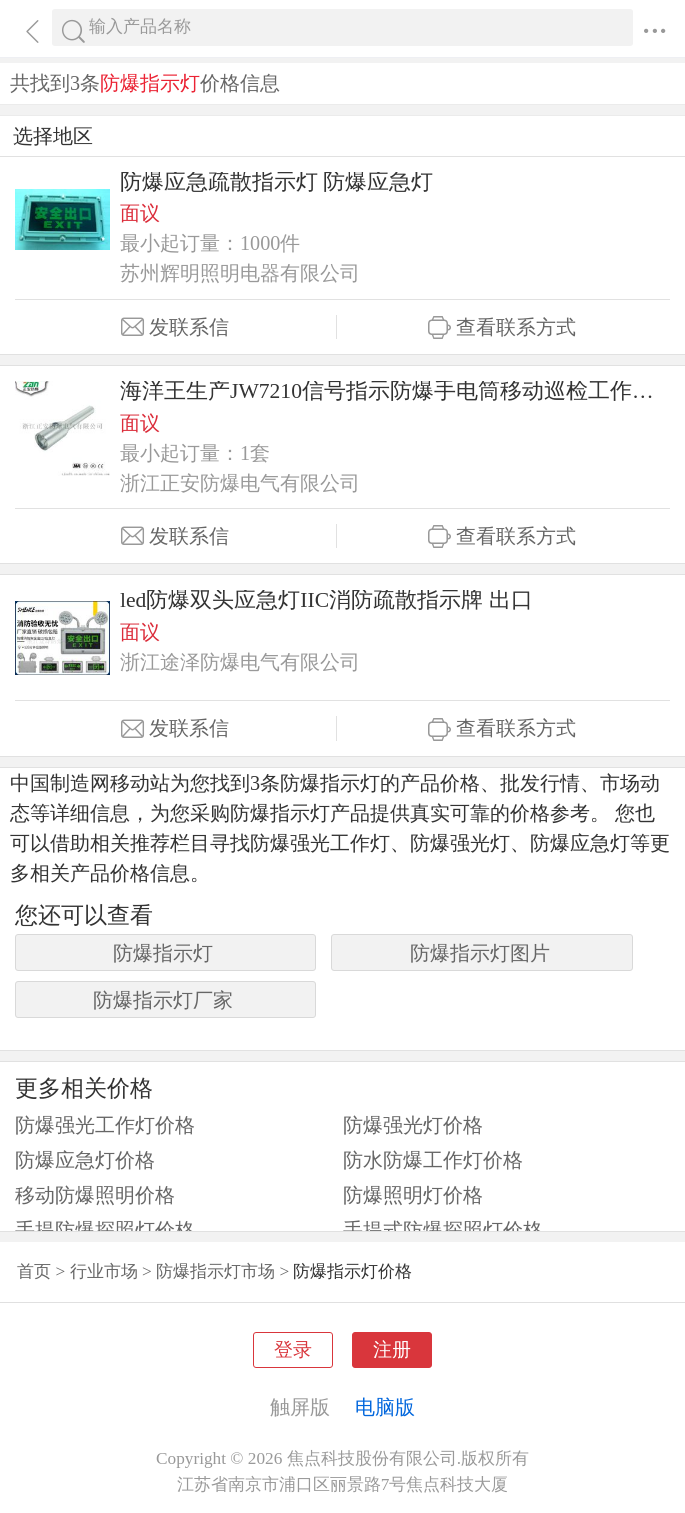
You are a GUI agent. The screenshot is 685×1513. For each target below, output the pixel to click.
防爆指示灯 (163, 953)
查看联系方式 (502, 327)
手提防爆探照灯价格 (105, 1230)
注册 (392, 1349)
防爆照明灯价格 (413, 1195)
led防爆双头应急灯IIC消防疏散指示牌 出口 (326, 600)
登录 (293, 1349)
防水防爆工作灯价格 (433, 1160)
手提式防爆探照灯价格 (443, 1230)
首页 (34, 1271)
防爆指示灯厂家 (163, 1000)
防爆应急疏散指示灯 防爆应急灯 (276, 182)
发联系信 (175, 327)
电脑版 (385, 1407)
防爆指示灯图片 (480, 953)
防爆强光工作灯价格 (105, 1125)
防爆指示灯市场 (215, 1271)
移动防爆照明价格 (95, 1195)
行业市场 (104, 1271)
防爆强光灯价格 (413, 1125)
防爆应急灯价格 (85, 1160)
